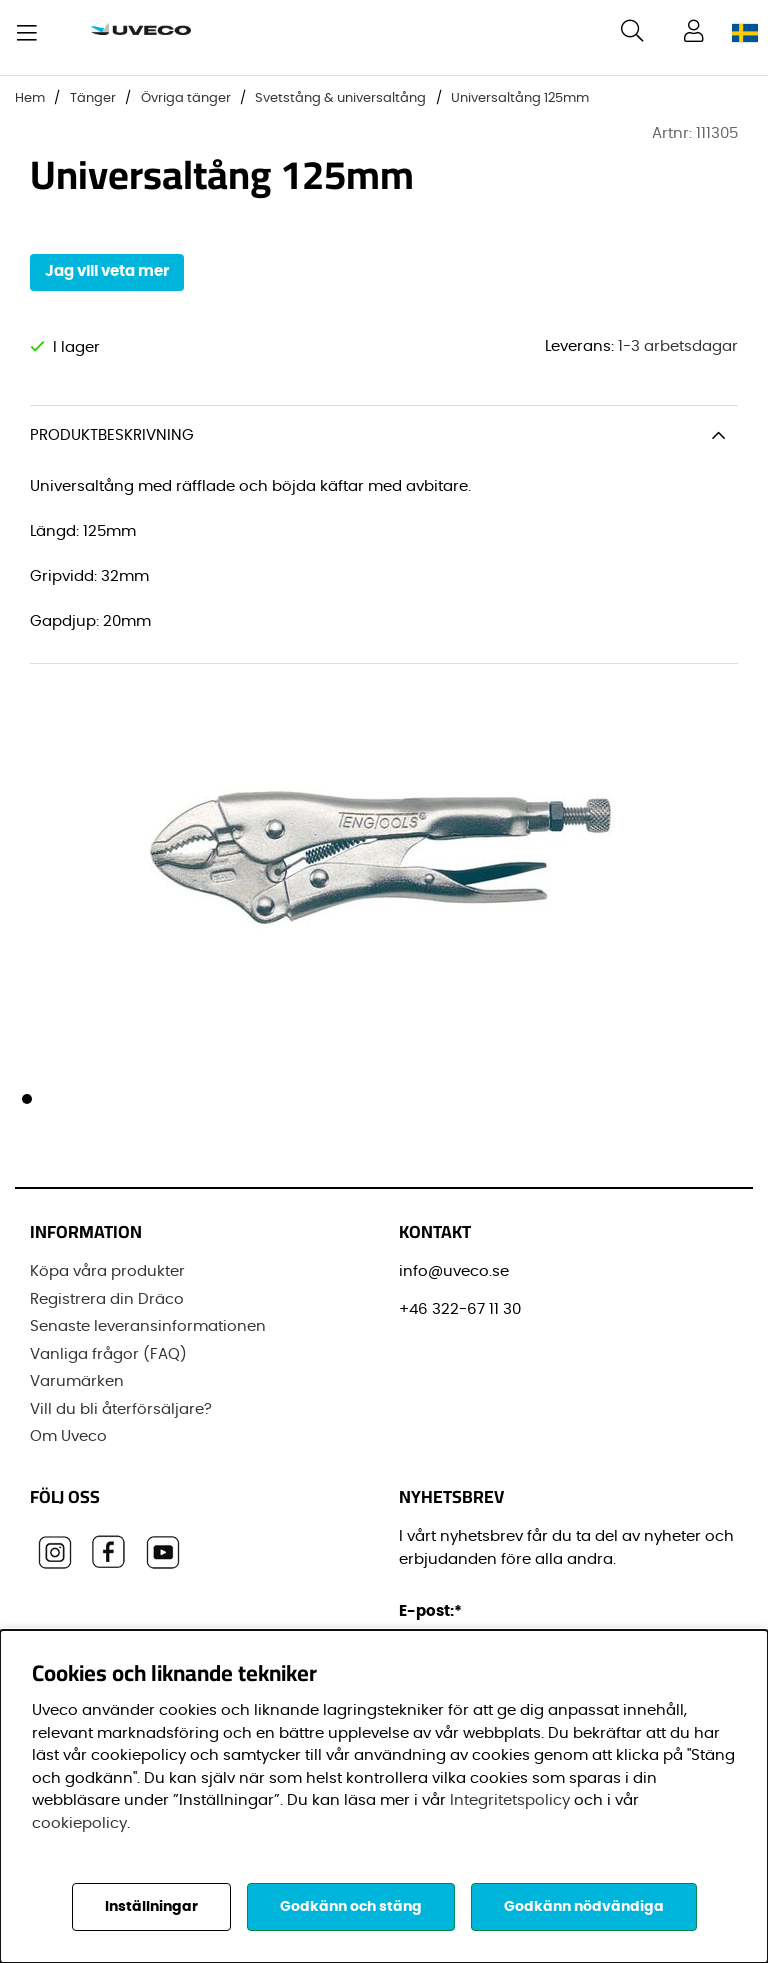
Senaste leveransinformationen (148, 1326)
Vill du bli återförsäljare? (121, 1408)
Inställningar (151, 1907)
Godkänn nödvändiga (584, 1907)
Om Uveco (68, 1436)
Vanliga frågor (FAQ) (108, 1353)
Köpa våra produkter (107, 1271)
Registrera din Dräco (107, 1298)
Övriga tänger (186, 98)
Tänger (93, 98)
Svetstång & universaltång (340, 98)
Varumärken (77, 1381)
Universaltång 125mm (520, 98)
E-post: (433, 1611)
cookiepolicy (79, 1823)
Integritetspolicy (510, 1800)
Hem (30, 98)
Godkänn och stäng (351, 1907)
